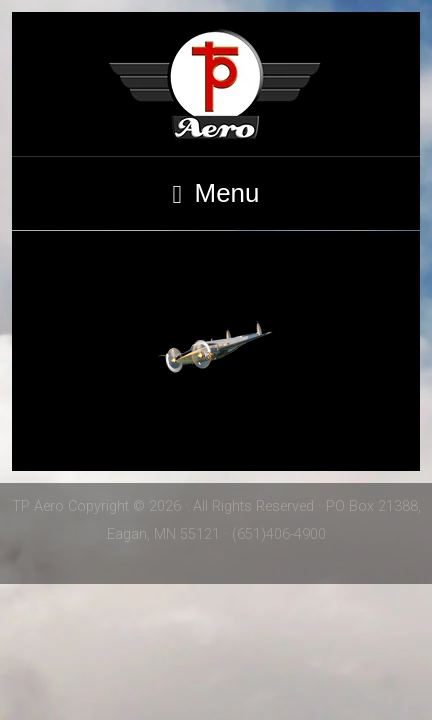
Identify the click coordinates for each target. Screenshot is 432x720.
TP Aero (216, 84)
